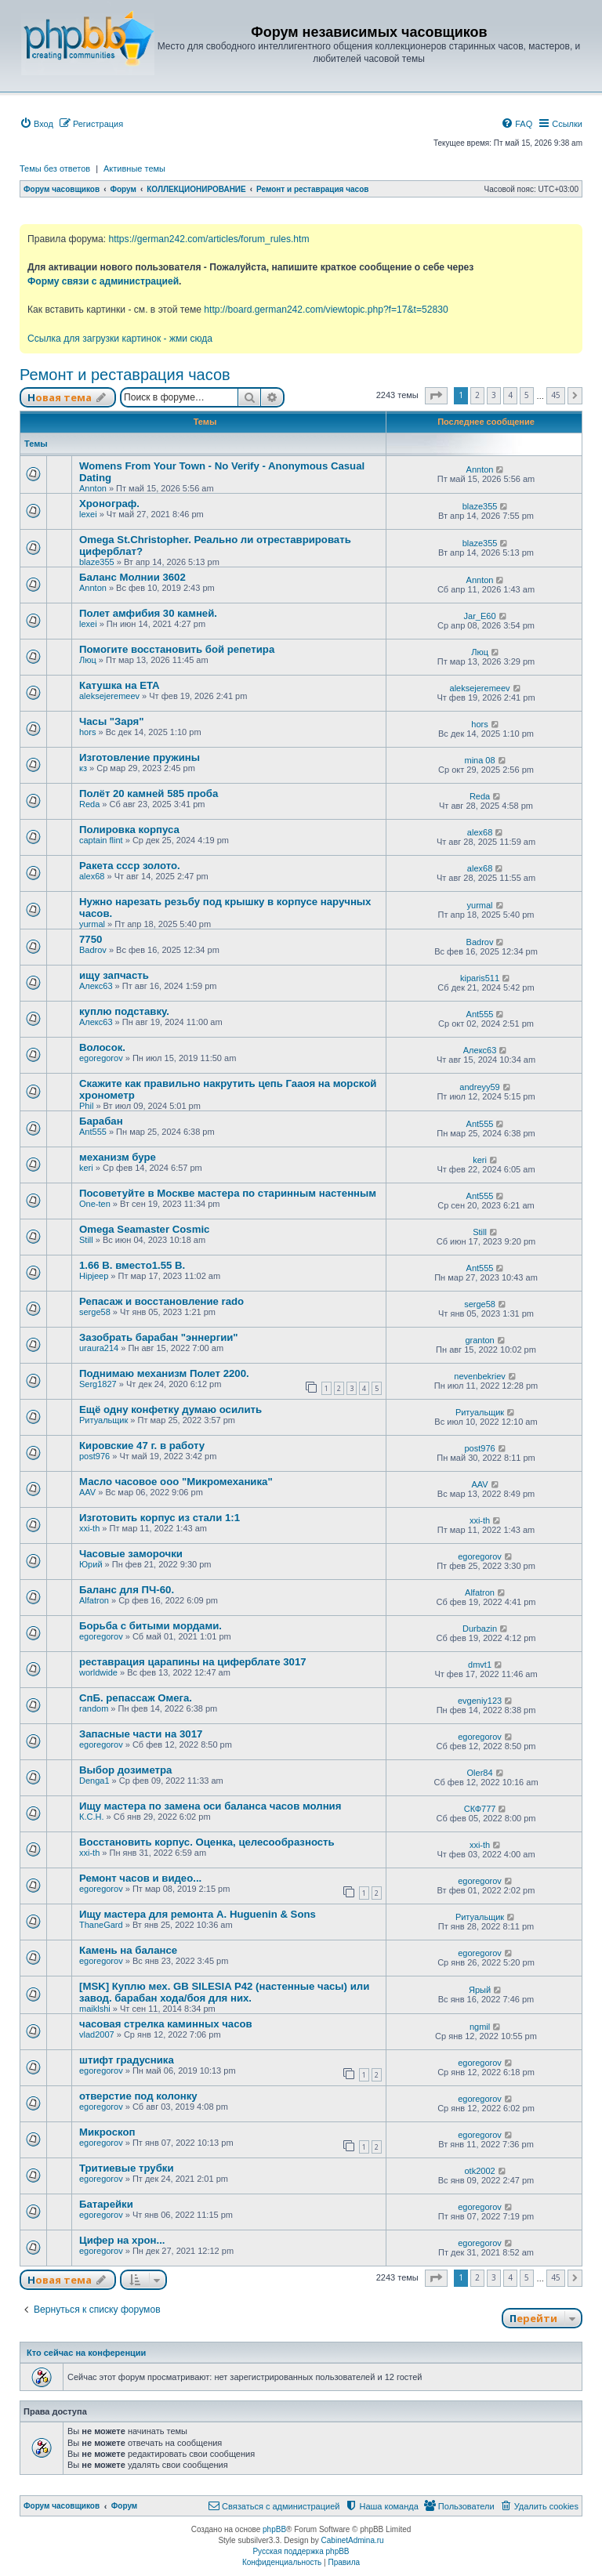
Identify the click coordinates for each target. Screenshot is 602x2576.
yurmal (92, 924)
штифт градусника (126, 2060)
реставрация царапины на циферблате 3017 (192, 1662)
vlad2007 (96, 2034)
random (93, 1708)
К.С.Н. (91, 1816)
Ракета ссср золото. (129, 865)
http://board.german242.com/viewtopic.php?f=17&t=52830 (326, 309)
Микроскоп (107, 2132)
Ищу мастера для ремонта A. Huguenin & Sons (197, 1914)
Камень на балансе (128, 1950)
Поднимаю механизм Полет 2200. (164, 1373)
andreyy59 (479, 1087)
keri (86, 1167)
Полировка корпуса (129, 829)
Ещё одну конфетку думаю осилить (170, 1409)
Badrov (93, 950)
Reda (89, 804)
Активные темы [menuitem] (134, 168)
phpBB (274, 2529)
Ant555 (480, 1014)
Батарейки (106, 2204)
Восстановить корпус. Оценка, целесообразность (207, 1842)
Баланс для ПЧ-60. (126, 1590)
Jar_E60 (480, 616)
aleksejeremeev (109, 696)
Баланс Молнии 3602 (132, 577)
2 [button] (477, 394)
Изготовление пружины (139, 757)
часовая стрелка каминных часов (165, 2024)
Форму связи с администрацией (103, 281)
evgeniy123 (480, 1700)
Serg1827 (98, 1384)
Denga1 (94, 1780)
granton (479, 1340)
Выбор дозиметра (125, 1770)
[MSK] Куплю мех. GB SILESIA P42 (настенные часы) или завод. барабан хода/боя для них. (224, 1992)
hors (87, 732)
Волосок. (102, 1047)
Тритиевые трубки (126, 2168)
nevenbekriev (479, 1376)
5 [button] (526, 394)
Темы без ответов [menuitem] (55, 168)
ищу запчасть (114, 975)
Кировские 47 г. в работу (142, 1445)
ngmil (480, 2026)
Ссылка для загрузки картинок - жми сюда (119, 338)
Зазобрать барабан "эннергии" (158, 1337)
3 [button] (493, 394)
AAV (87, 1492)
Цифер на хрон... (122, 2240)
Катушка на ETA (119, 685)
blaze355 (480, 506)
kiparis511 (479, 978)
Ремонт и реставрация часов (125, 374)
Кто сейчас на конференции (86, 2352)
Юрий (91, 1564)
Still (86, 1240)
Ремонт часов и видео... (140, 1878)
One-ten (95, 1203)
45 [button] (555, 394)
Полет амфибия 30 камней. (148, 613)
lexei (88, 514)
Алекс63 (96, 986)
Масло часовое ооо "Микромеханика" (176, 1481)
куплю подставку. (124, 1011)
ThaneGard (101, 1924)
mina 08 (479, 760)
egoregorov (101, 1058)
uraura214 (98, 1348)
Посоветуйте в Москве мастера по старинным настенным (227, 1193)
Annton (93, 488)
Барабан (101, 1121)
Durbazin (479, 1628)
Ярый (480, 1989)
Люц (87, 660)
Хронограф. (109, 503)
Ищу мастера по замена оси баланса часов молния (210, 1806)
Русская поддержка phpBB (300, 2551)
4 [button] (510, 394)
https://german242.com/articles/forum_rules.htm (208, 239)
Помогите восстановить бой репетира (176, 649)
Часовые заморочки (131, 1554)
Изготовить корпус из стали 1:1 (159, 1517)
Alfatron (94, 1600)
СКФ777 (480, 1808)
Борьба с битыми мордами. (150, 1626)
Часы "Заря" (111, 721)
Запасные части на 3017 (140, 1734)
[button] (436, 395)
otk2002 (479, 2171)
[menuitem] (36, 123)
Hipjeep (93, 1276)
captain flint (101, 840)
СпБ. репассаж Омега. (135, 1698)
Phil (86, 1105)
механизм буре (117, 1157)
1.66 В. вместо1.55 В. (132, 1265)
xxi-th (89, 1528)
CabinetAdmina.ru (352, 2540)
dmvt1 (479, 1664)
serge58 (95, 1312)
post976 (94, 1456)
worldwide (98, 1672)
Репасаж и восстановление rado (161, 1301)
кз (83, 768)
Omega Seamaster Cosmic (144, 1229)
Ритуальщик (103, 1420)
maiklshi (95, 2008)
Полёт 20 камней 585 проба (148, 793)
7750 (90, 939)
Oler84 (480, 1772)
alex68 (479, 832)
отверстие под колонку (138, 2096)
